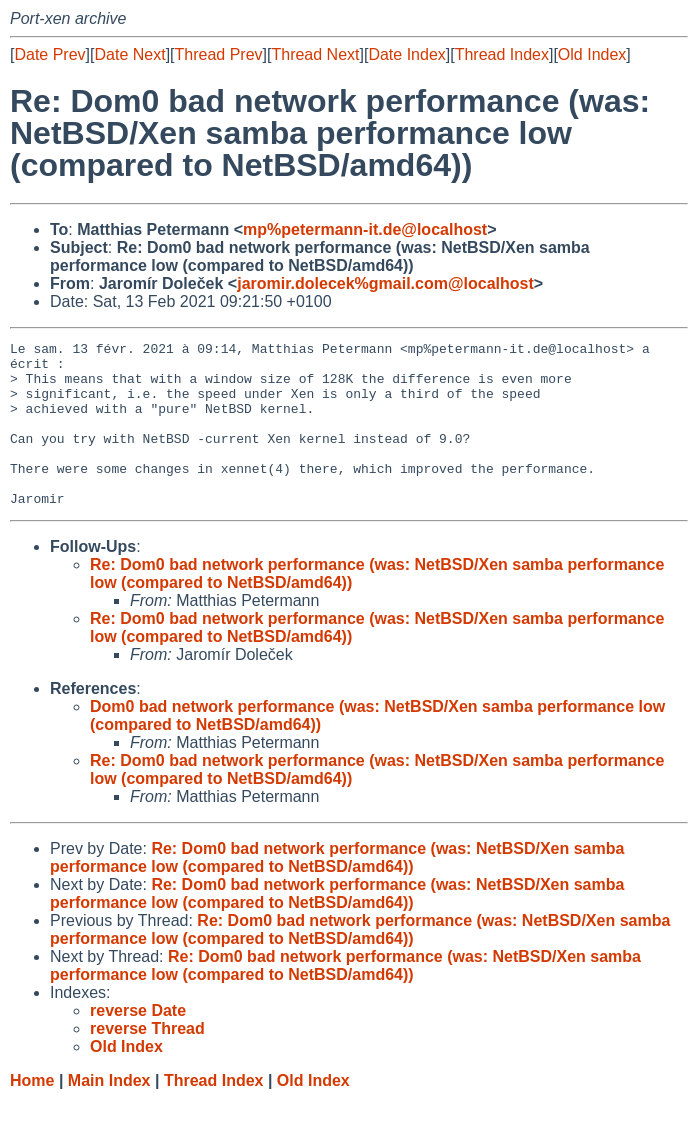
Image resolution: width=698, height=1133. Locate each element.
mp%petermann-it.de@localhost (365, 229)
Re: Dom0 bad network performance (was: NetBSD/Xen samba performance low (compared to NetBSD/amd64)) (337, 890)
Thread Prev (219, 54)
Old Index (592, 54)
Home (32, 1113)
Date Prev (49, 54)
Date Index (406, 54)
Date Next (129, 54)
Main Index (109, 1113)
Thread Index (502, 54)
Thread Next (315, 54)
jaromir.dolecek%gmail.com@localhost (385, 283)
